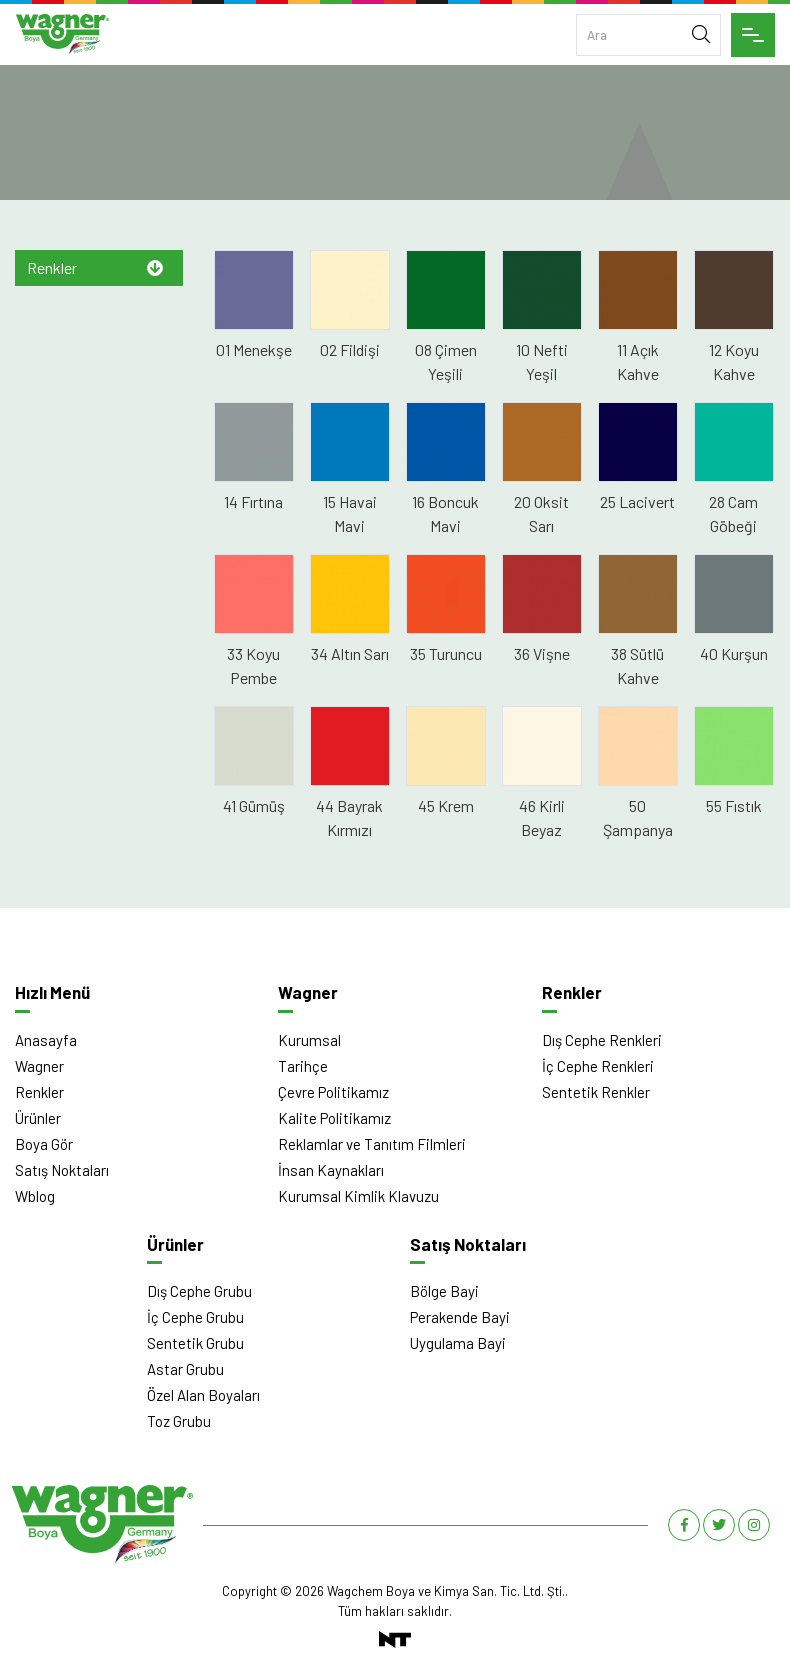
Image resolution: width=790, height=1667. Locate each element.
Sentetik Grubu (195, 1343)
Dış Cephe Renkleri (602, 1040)
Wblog (35, 1196)
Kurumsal (309, 1040)
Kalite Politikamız (334, 1118)
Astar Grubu (185, 1369)
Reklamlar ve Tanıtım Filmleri (372, 1144)
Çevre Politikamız (333, 1092)
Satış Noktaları (62, 1170)
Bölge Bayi (444, 1291)
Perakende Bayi (460, 1317)
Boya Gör (44, 1144)
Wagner (39, 1066)
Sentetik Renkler (596, 1092)
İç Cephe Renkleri (598, 1066)
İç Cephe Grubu (195, 1317)
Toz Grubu (179, 1421)
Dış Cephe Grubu (199, 1291)
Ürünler (38, 1118)
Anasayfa (46, 1040)
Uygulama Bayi (458, 1343)
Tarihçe (303, 1066)
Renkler (52, 267)
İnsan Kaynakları (331, 1170)
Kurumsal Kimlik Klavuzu (358, 1196)
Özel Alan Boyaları (203, 1395)
